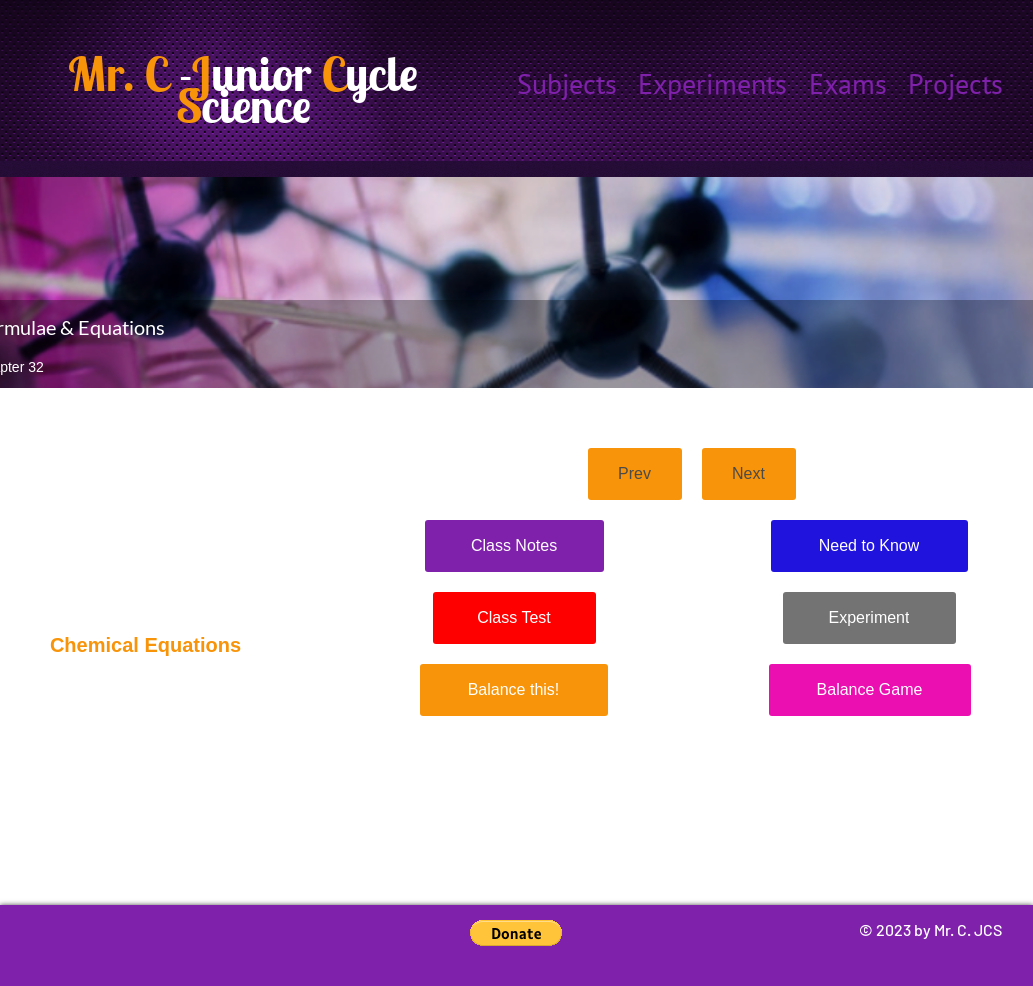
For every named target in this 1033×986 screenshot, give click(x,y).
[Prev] (635, 474)
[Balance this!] (514, 690)
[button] (516, 933)
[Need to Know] (869, 546)
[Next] (749, 474)
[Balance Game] (870, 690)
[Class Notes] (514, 546)
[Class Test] (514, 618)
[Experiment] (869, 618)
